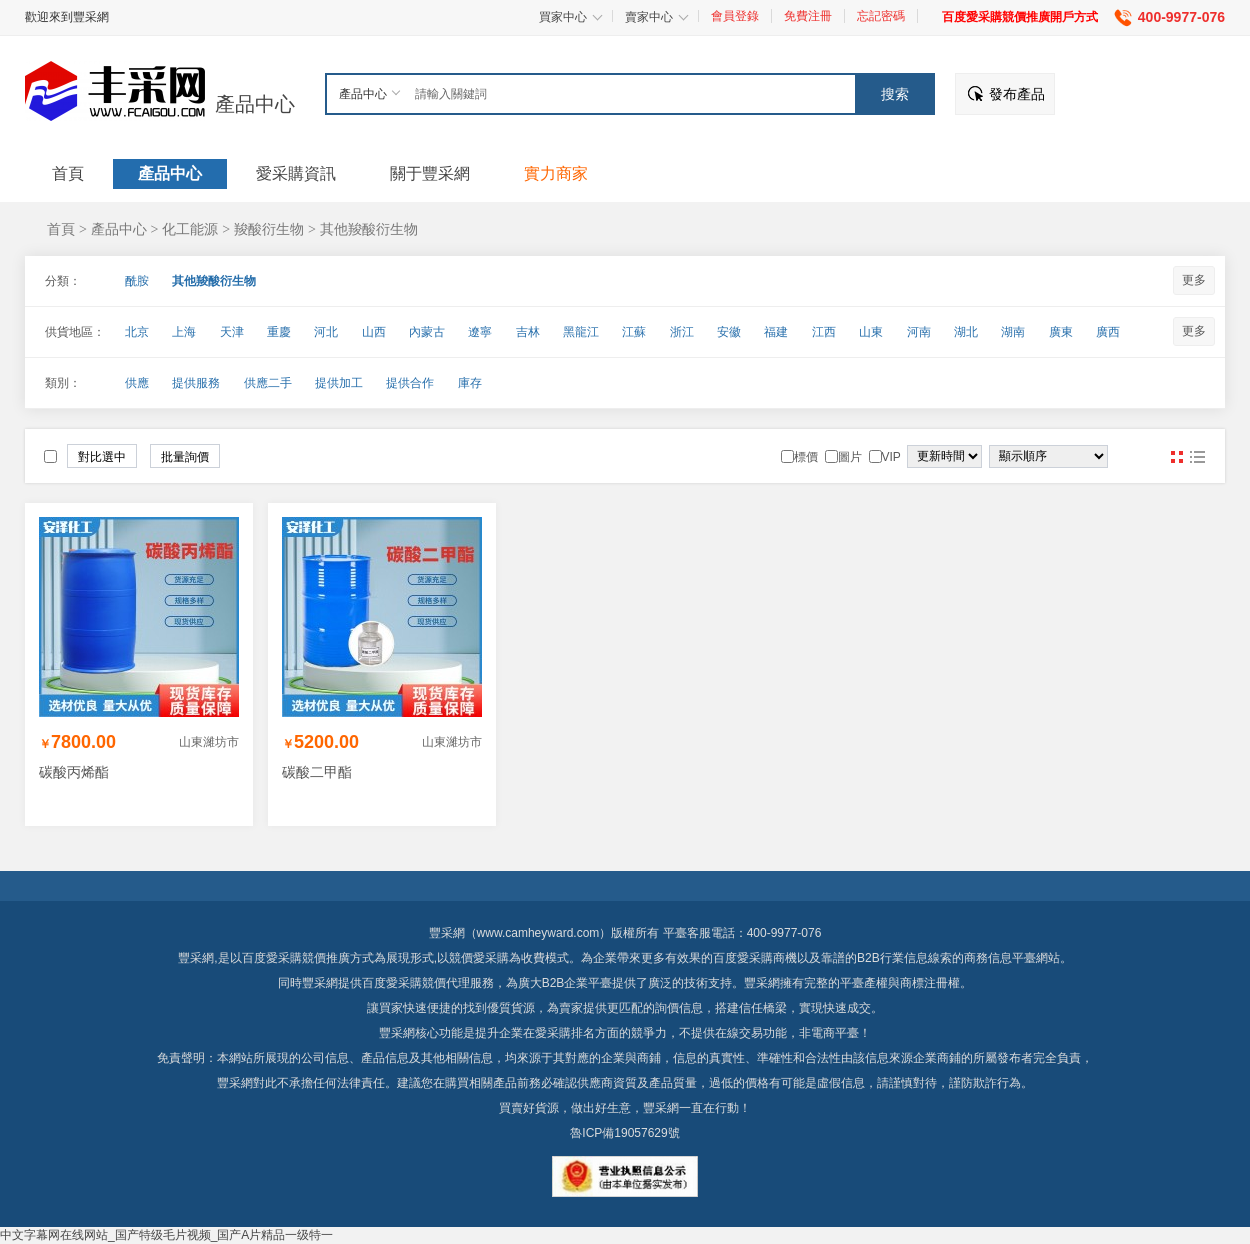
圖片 (1177, 457)
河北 (326, 332)
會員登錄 (735, 16)
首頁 (61, 229)
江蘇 (634, 332)
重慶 (279, 332)
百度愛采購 (392, 983)
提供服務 (196, 383)
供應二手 (268, 383)
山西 (374, 332)
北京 (137, 332)
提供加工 (339, 383)
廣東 (1061, 332)
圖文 (1197, 457)
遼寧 (480, 332)
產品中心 (255, 104)
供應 (137, 383)
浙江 (682, 332)
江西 (824, 332)
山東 (871, 332)
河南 (919, 332)
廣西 (1108, 332)
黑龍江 (581, 332)
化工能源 (190, 229)
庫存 (470, 383)
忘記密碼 (881, 16)
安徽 (729, 332)
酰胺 (137, 281)
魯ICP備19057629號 (624, 1133)
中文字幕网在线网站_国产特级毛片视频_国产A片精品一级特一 (166, 1235)
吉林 (528, 332)
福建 (776, 332)
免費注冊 (808, 16)
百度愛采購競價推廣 (296, 958)
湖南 (1013, 332)
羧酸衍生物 (269, 229)
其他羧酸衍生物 (369, 229)
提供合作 (410, 383)
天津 (232, 332)
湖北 (966, 332)
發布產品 (1017, 94)
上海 (184, 332)
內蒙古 (427, 332)
